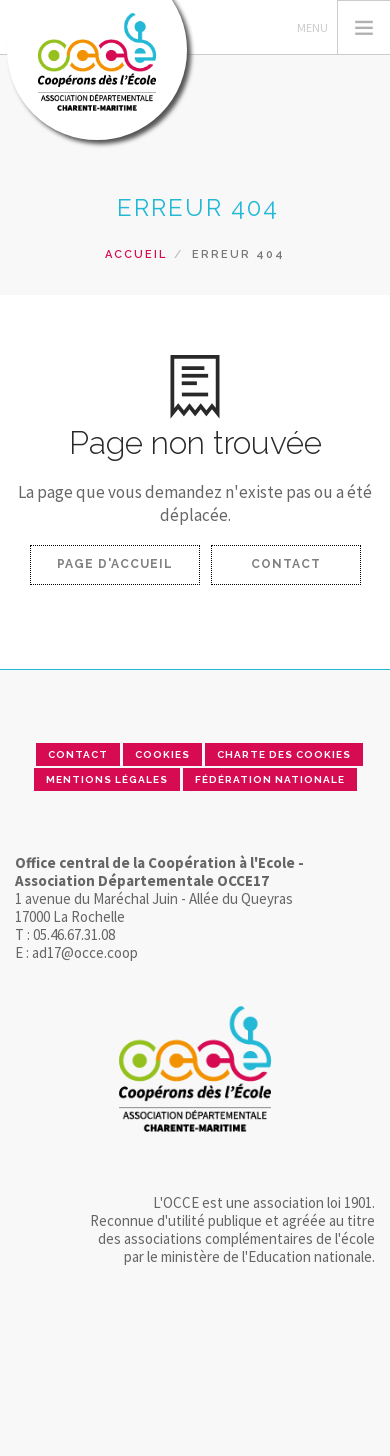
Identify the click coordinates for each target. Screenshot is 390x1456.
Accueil (136, 254)
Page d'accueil (115, 564)
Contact (286, 564)
